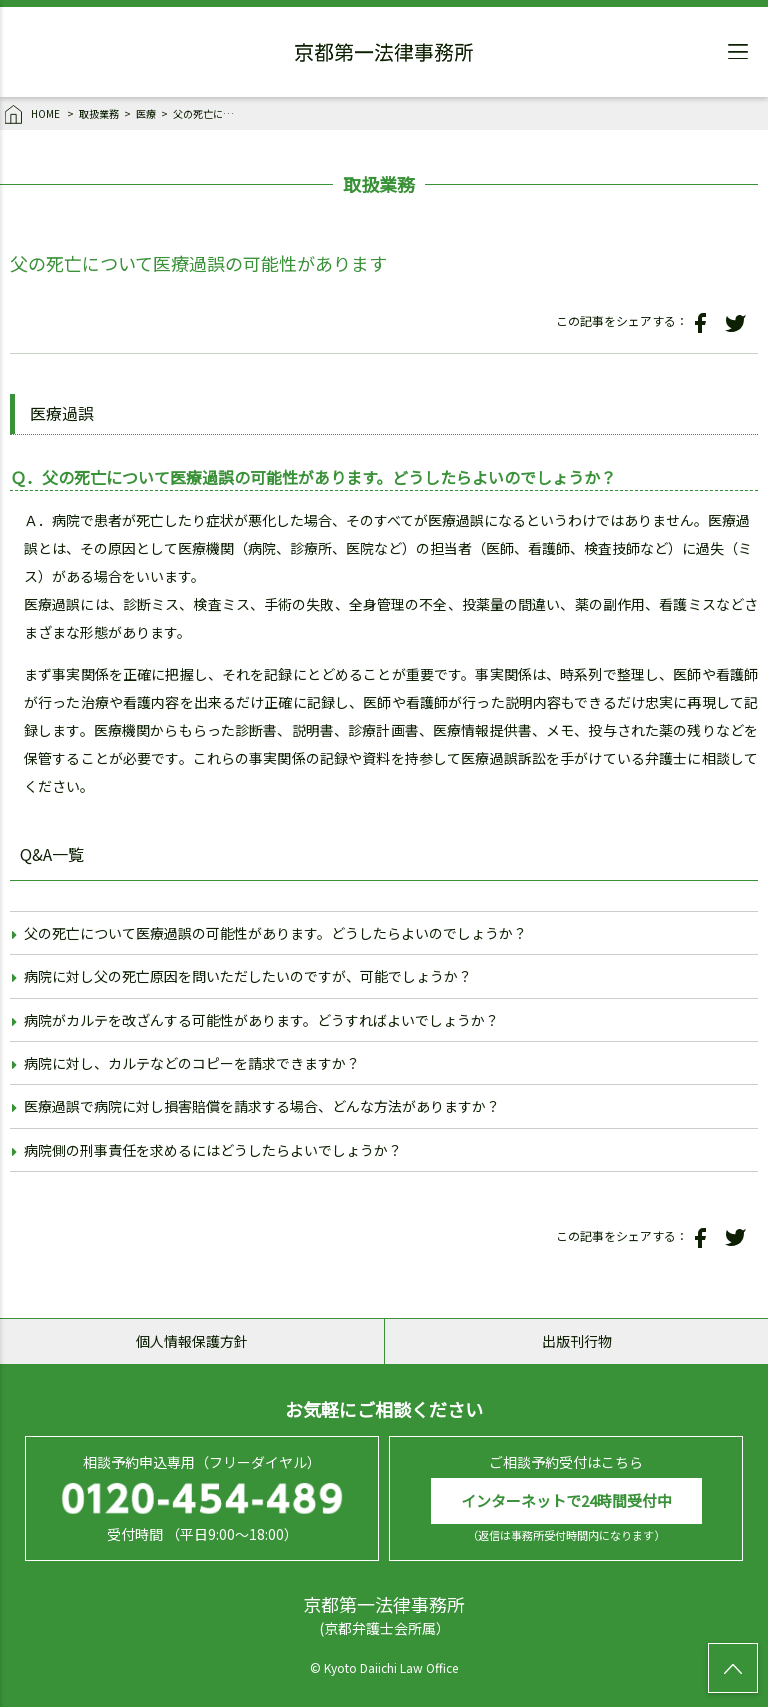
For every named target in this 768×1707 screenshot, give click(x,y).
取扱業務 (99, 113)
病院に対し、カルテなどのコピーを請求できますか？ (192, 1063)
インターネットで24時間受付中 (566, 1500)
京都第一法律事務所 (384, 55)
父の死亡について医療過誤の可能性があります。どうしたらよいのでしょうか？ (275, 933)
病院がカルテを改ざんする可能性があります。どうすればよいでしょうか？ (261, 1020)
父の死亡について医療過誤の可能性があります (208, 113)
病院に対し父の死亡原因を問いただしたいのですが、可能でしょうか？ (248, 976)
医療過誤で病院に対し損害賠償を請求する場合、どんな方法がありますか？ (262, 1106)
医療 (146, 113)
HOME (33, 115)
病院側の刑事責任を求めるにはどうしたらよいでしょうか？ (213, 1150)
